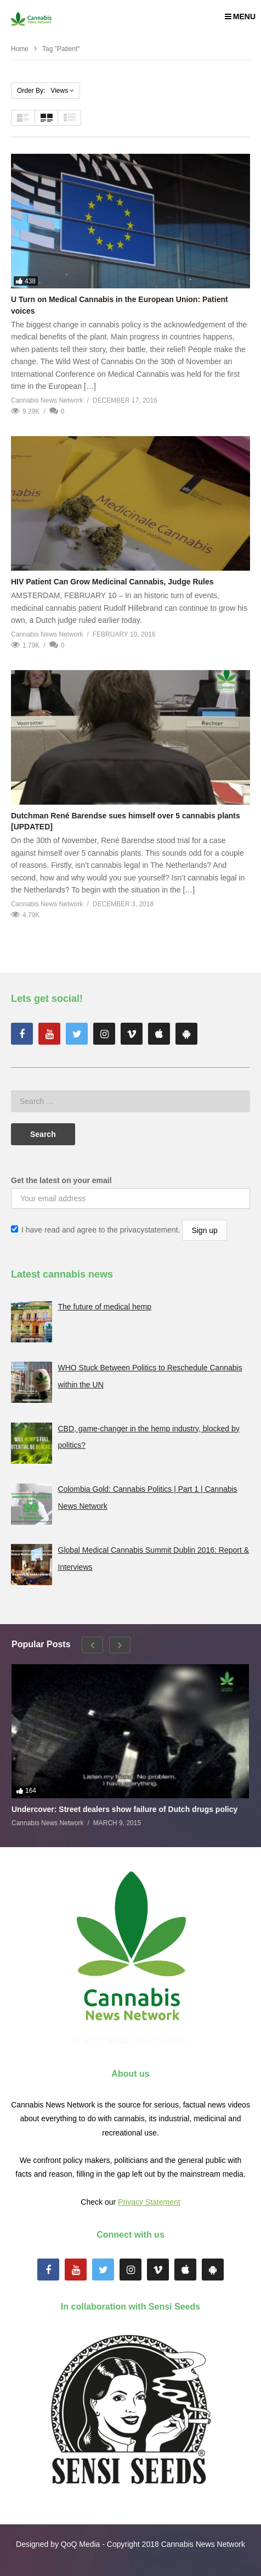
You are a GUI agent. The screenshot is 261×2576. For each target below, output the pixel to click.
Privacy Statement (149, 2202)
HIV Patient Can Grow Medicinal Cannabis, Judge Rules (112, 581)
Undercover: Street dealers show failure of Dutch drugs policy (124, 1809)
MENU (240, 16)
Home (20, 49)
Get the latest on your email (61, 1180)
